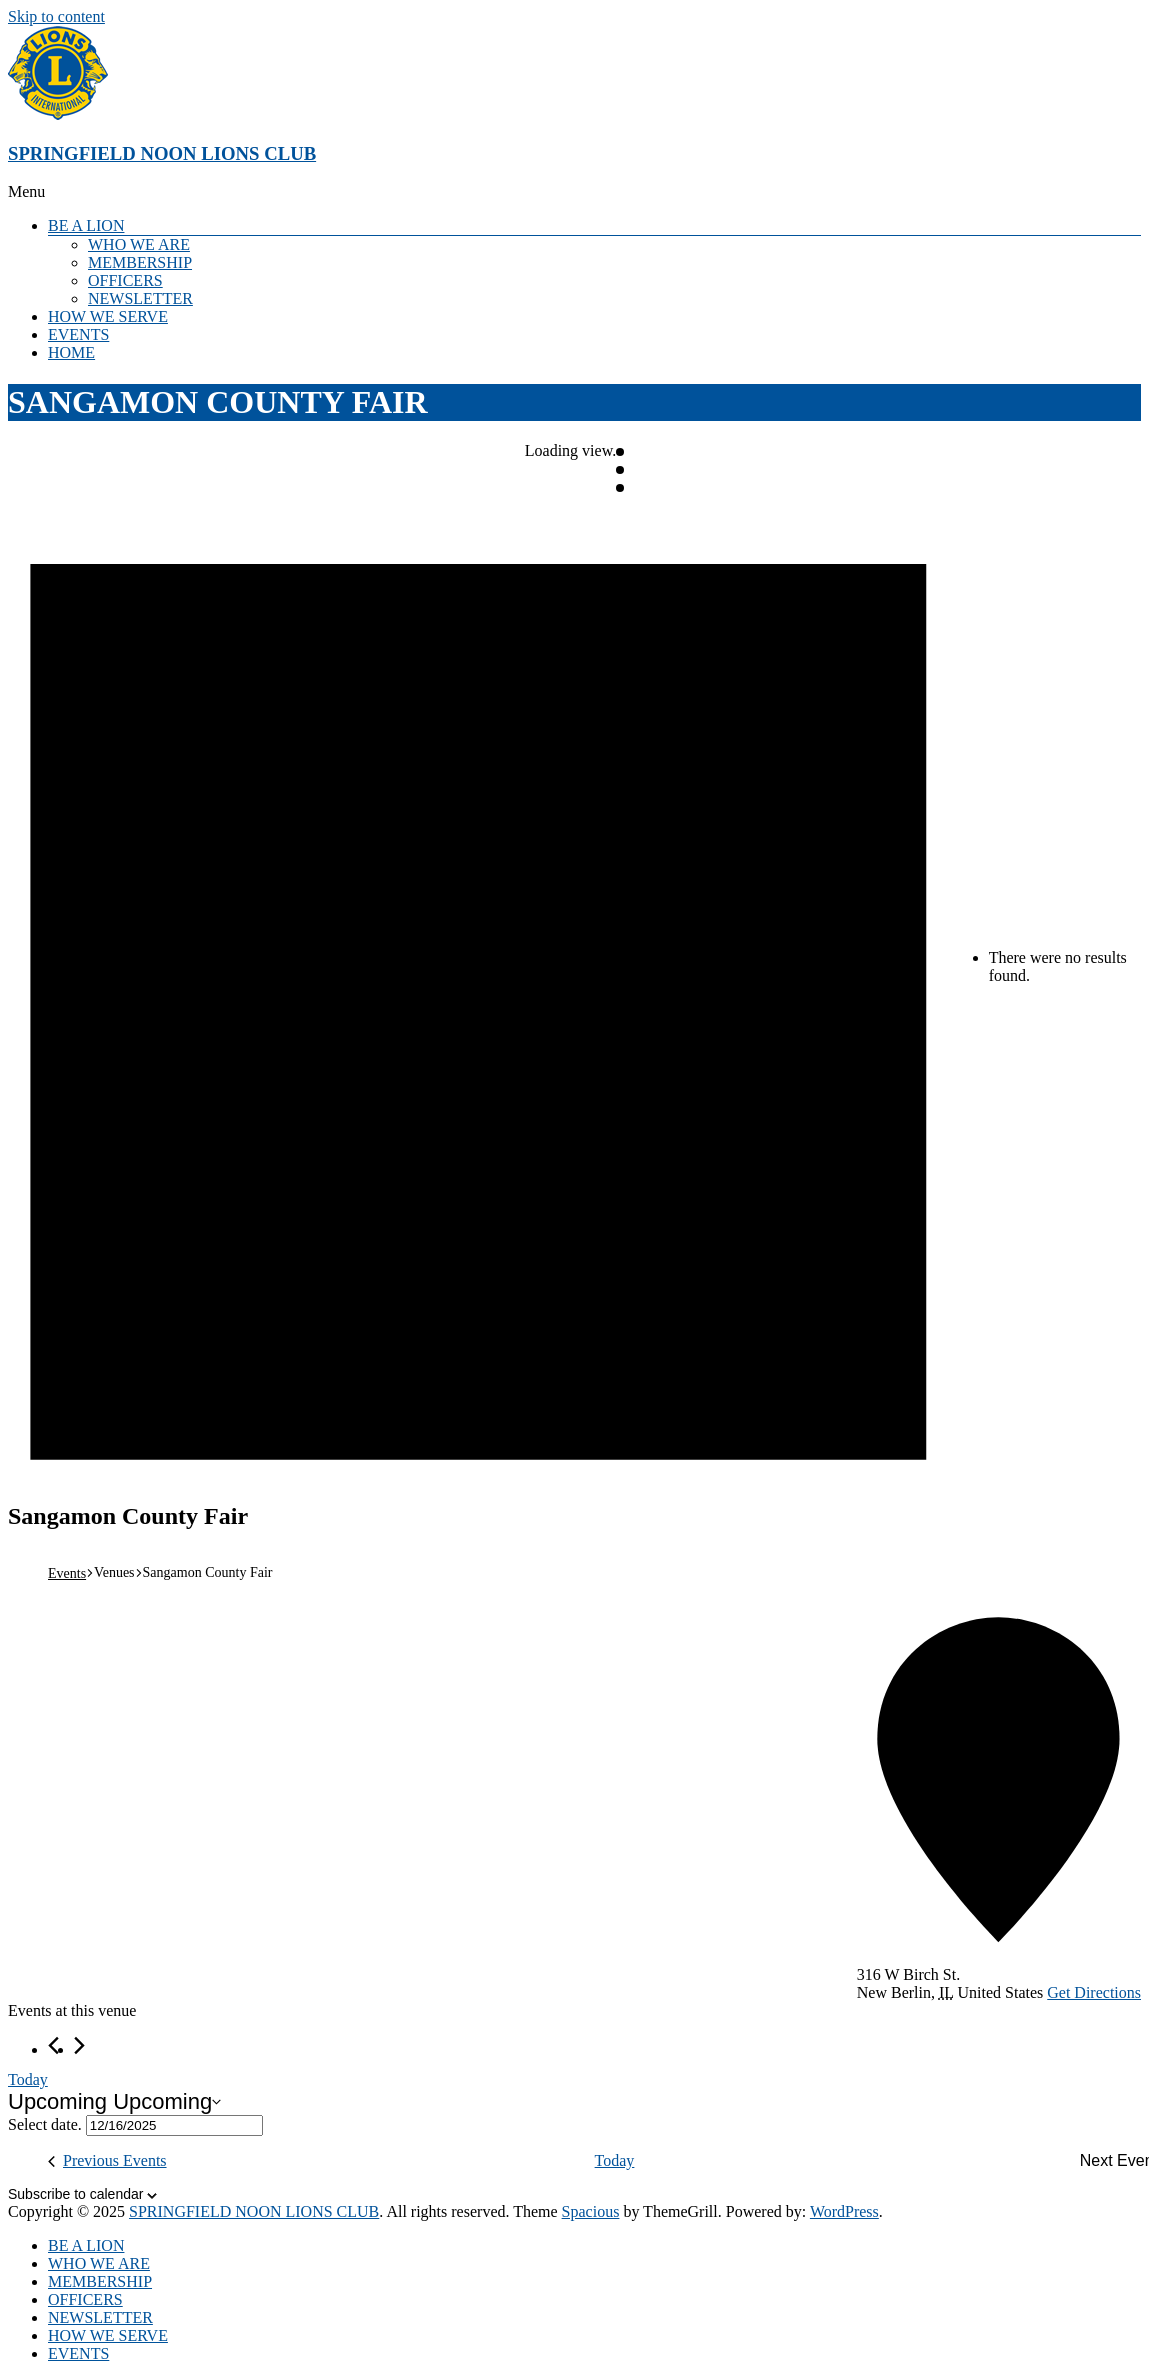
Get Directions (1094, 1992)
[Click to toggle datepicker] (114, 2102)
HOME (71, 352)
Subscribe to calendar (75, 2194)
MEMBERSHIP (140, 262)
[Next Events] (79, 2045)
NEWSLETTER (140, 298)
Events (67, 1573)
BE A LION (86, 225)
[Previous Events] (53, 2045)
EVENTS (78, 334)
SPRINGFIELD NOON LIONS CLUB (162, 153)
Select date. (47, 2124)
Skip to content (56, 16)
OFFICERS (125, 280)
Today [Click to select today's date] (28, 2079)
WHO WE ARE (139, 244)
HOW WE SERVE (108, 316)
